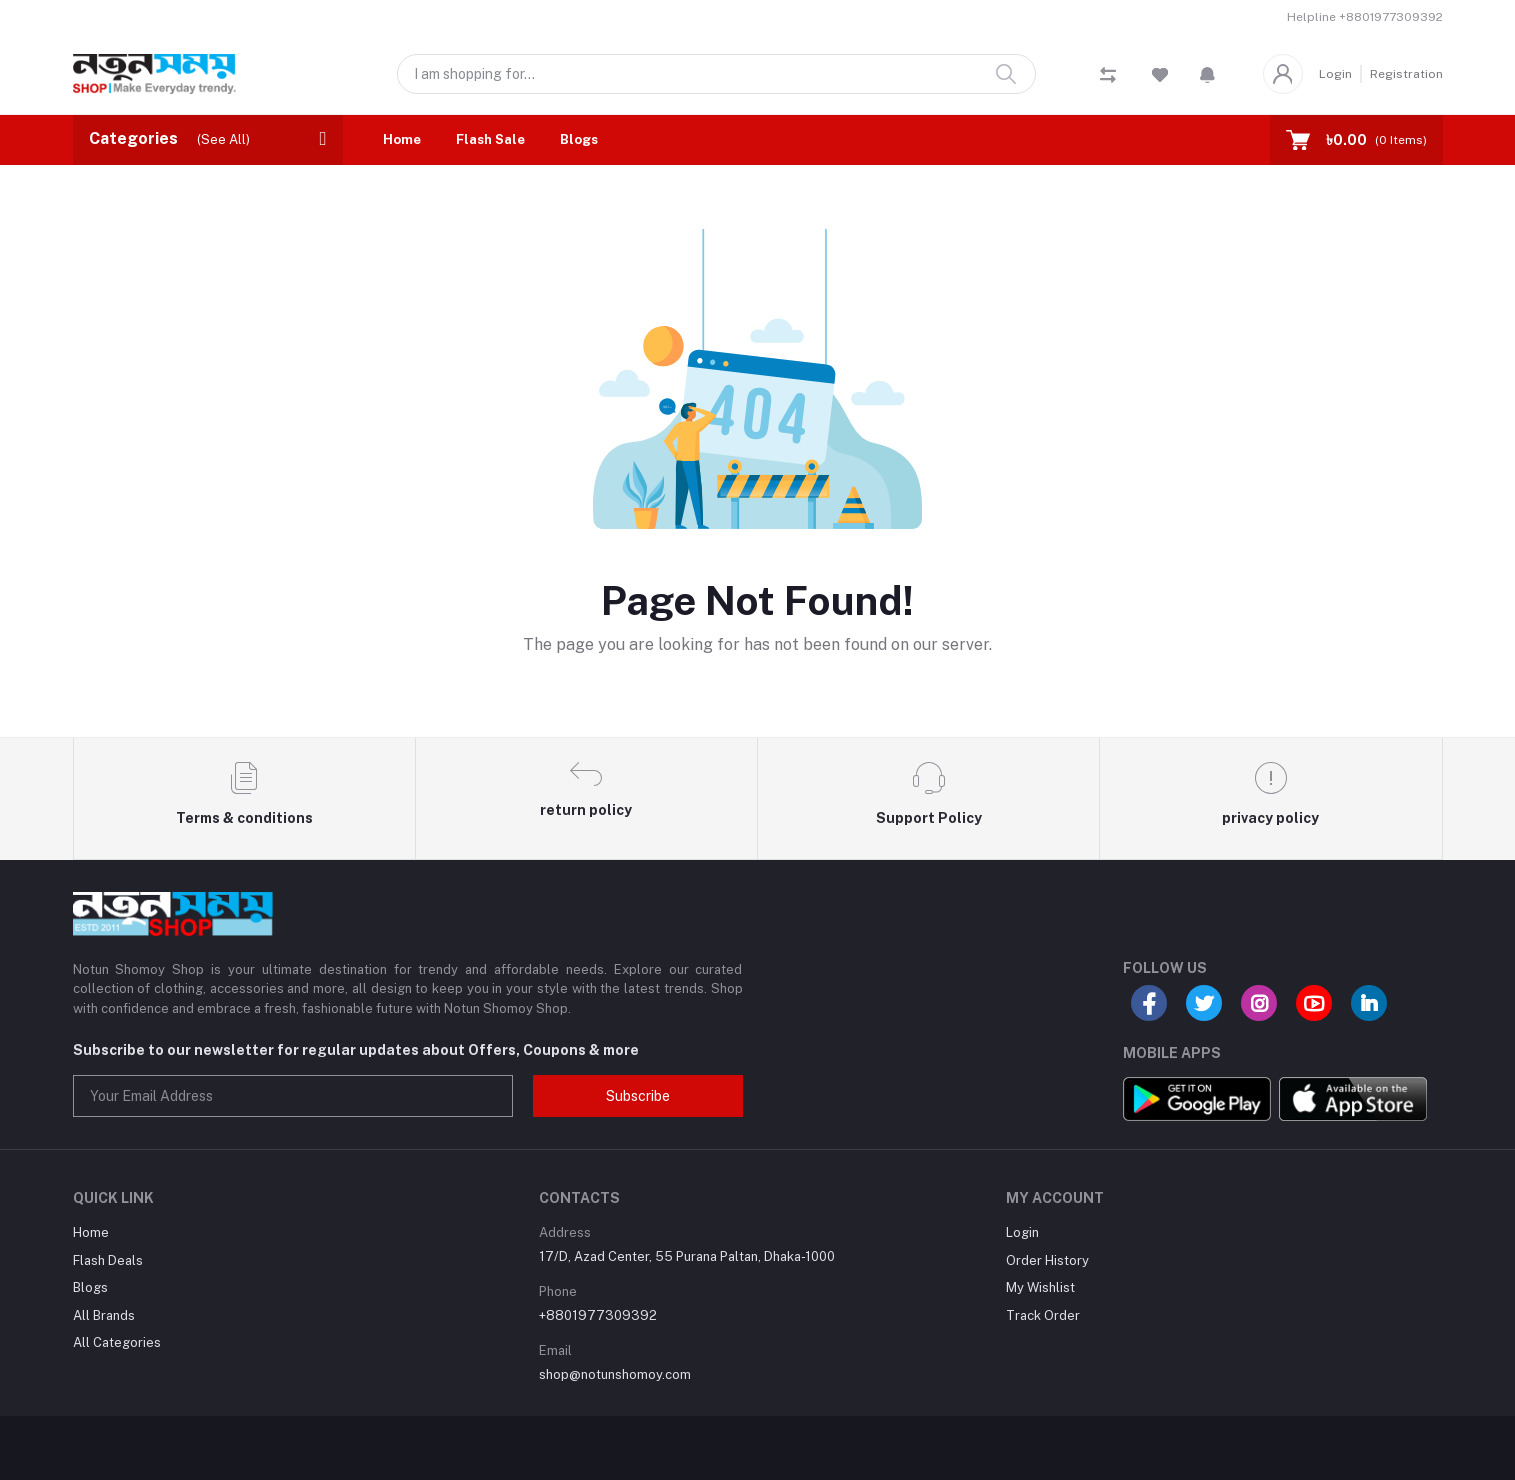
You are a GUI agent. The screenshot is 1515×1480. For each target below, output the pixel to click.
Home (402, 139)
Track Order (1043, 1315)
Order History (1047, 1260)
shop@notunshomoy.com (615, 1374)
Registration (1406, 74)
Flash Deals (108, 1260)
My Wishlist (1040, 1287)
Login (1335, 74)
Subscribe (638, 1096)
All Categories (117, 1342)
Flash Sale (490, 139)
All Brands (104, 1315)
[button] (1207, 74)
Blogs (579, 139)
